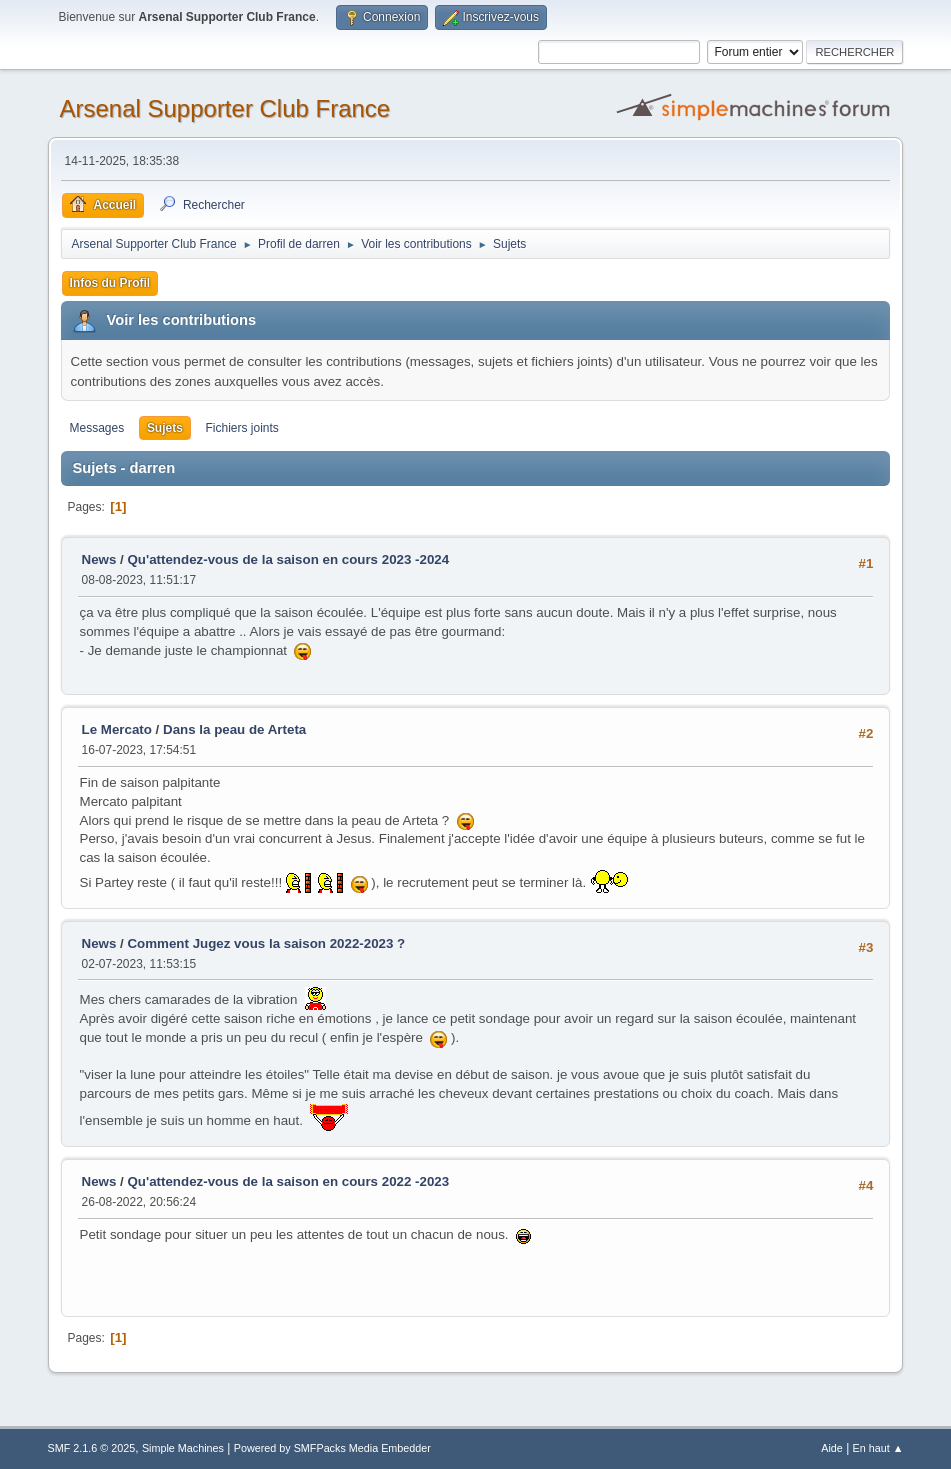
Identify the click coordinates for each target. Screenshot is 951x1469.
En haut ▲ (878, 1448)
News (99, 559)
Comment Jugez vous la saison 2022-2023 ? (266, 943)
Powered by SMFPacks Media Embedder (332, 1448)
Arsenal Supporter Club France (225, 108)
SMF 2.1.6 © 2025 (92, 1448)
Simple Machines (183, 1448)
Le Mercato (117, 729)
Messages (97, 428)
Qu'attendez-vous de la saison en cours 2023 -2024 (288, 559)
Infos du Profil (110, 283)
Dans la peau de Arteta (234, 729)
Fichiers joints (242, 428)
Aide (832, 1448)
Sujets (165, 428)
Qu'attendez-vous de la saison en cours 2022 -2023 (288, 1181)
